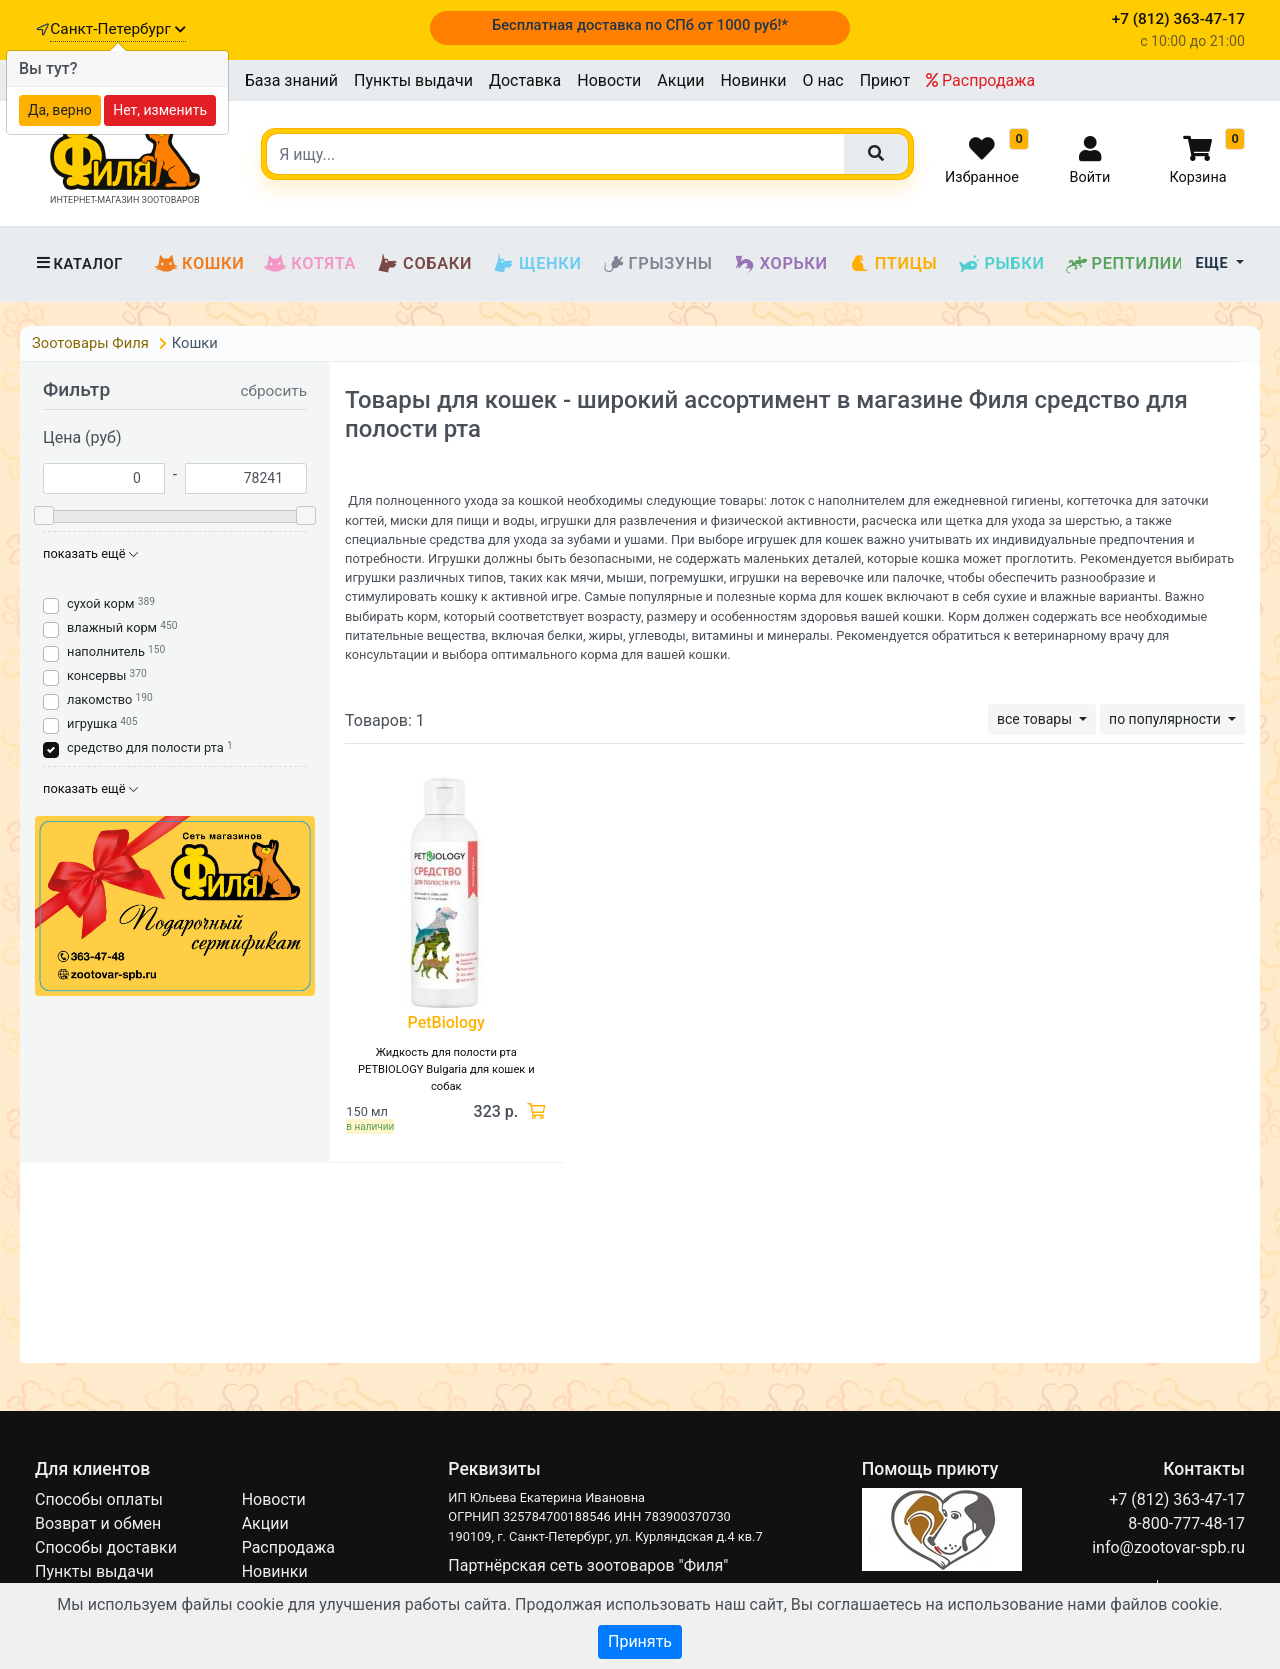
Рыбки (1000, 264)
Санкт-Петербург (117, 29)
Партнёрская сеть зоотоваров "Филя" (588, 1565)
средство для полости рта (145, 747)
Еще (1214, 263)
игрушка (92, 723)
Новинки (753, 80)
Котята (310, 264)
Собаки (424, 264)
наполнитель (106, 651)
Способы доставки (106, 1547)
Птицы (893, 264)
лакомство (99, 699)
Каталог (79, 264)
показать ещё (90, 553)
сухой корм (101, 603)
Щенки (536, 264)
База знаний (291, 80)
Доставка (525, 80)
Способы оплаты (99, 1499)
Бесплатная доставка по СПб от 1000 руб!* (640, 25)
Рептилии (1125, 264)
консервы (96, 675)
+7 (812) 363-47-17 (1177, 1499)
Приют (885, 80)
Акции (680, 80)
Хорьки (780, 264)
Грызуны (657, 264)
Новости (609, 80)
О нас (822, 80)
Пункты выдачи (413, 80)
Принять (640, 1641)
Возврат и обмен (98, 1523)
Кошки (199, 264)
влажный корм (112, 627)
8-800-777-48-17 (1186, 1523)
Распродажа (980, 80)
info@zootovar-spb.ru (1168, 1547)
